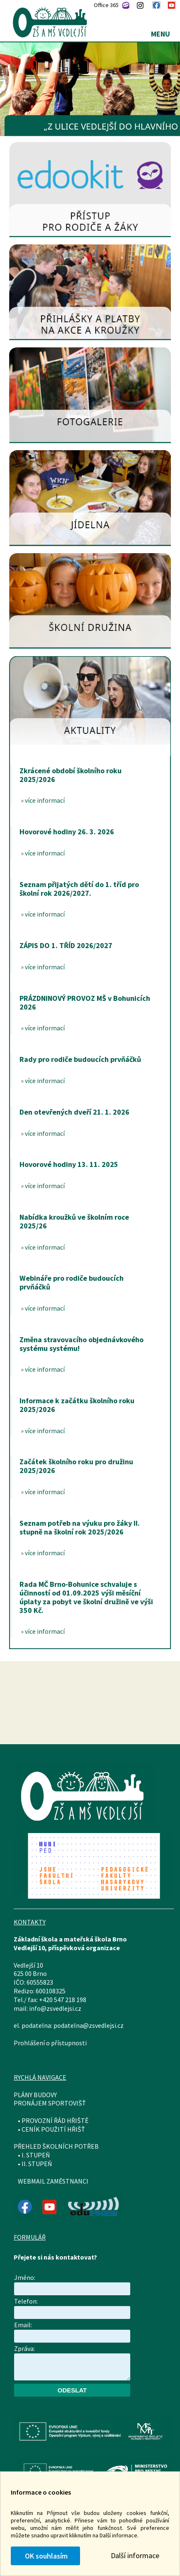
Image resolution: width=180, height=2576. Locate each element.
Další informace (135, 2555)
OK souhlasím (45, 2556)
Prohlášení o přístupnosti (50, 2043)
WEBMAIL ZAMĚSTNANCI (53, 2181)
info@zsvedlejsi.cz (55, 2008)
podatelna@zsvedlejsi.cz (89, 2025)
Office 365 (106, 5)
